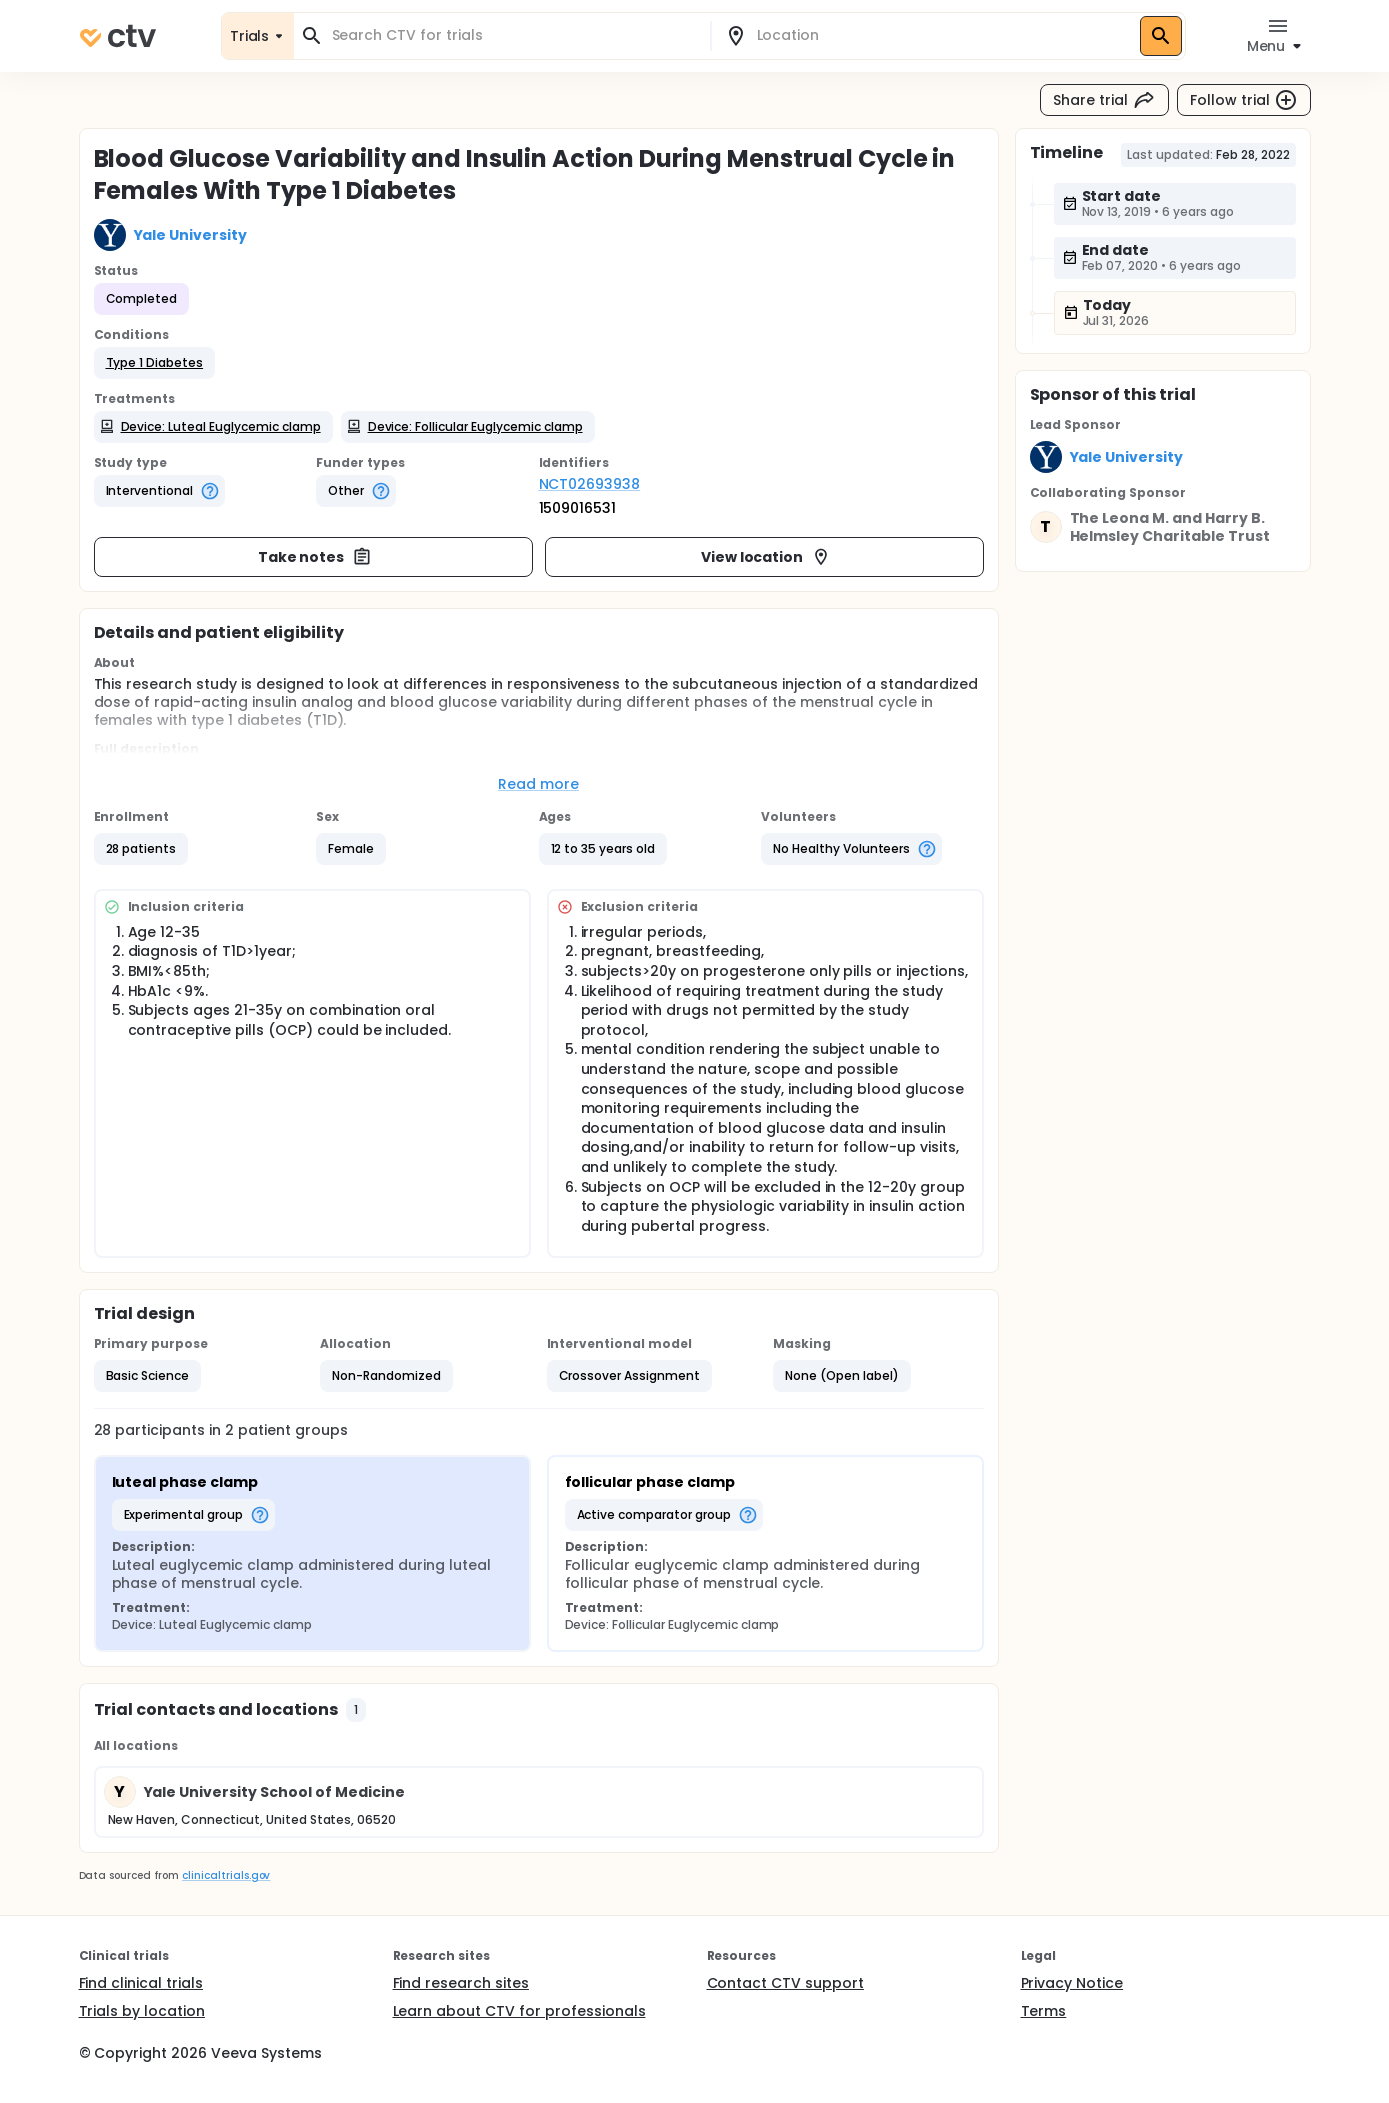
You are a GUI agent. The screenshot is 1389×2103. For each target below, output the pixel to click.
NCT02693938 (590, 484)
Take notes (315, 557)
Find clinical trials (141, 1983)
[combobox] (514, 35)
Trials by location (142, 2011)
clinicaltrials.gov (226, 1875)
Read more (538, 784)
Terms (1044, 2011)
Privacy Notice (1072, 1983)
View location (766, 557)
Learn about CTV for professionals (519, 2011)
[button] (155, 363)
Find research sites (461, 1983)
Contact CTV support (785, 1983)
